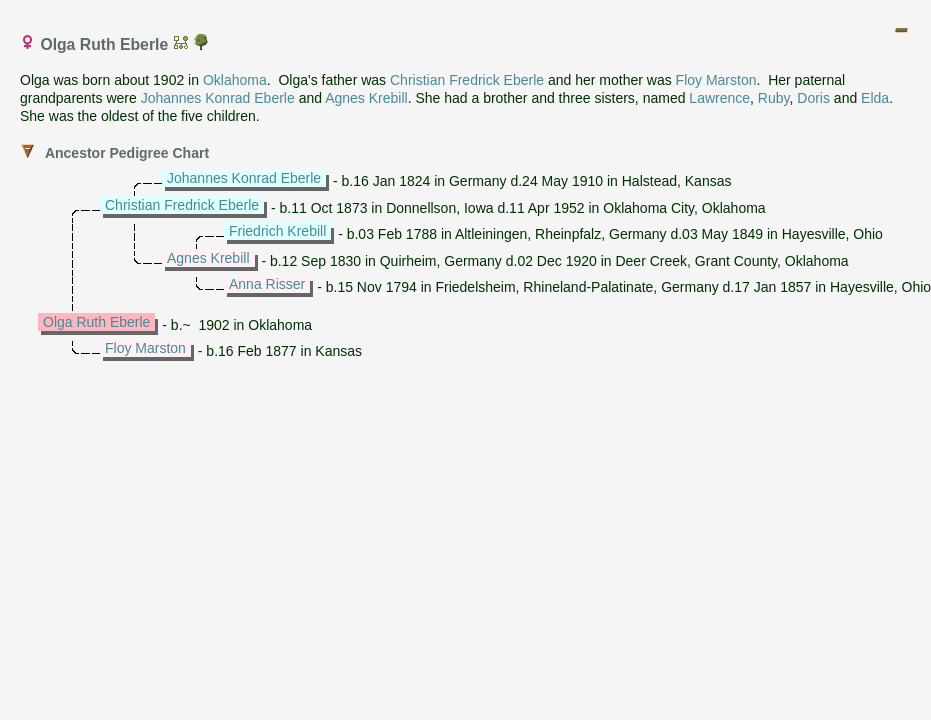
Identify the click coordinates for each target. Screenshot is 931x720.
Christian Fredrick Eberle (467, 80)
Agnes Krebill (366, 98)
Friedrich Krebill (277, 231)
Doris (813, 98)
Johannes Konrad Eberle (218, 98)
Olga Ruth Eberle (96, 322)
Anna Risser (267, 284)
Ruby (774, 98)
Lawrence (719, 98)
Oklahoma (235, 80)
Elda (875, 98)
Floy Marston (716, 80)
